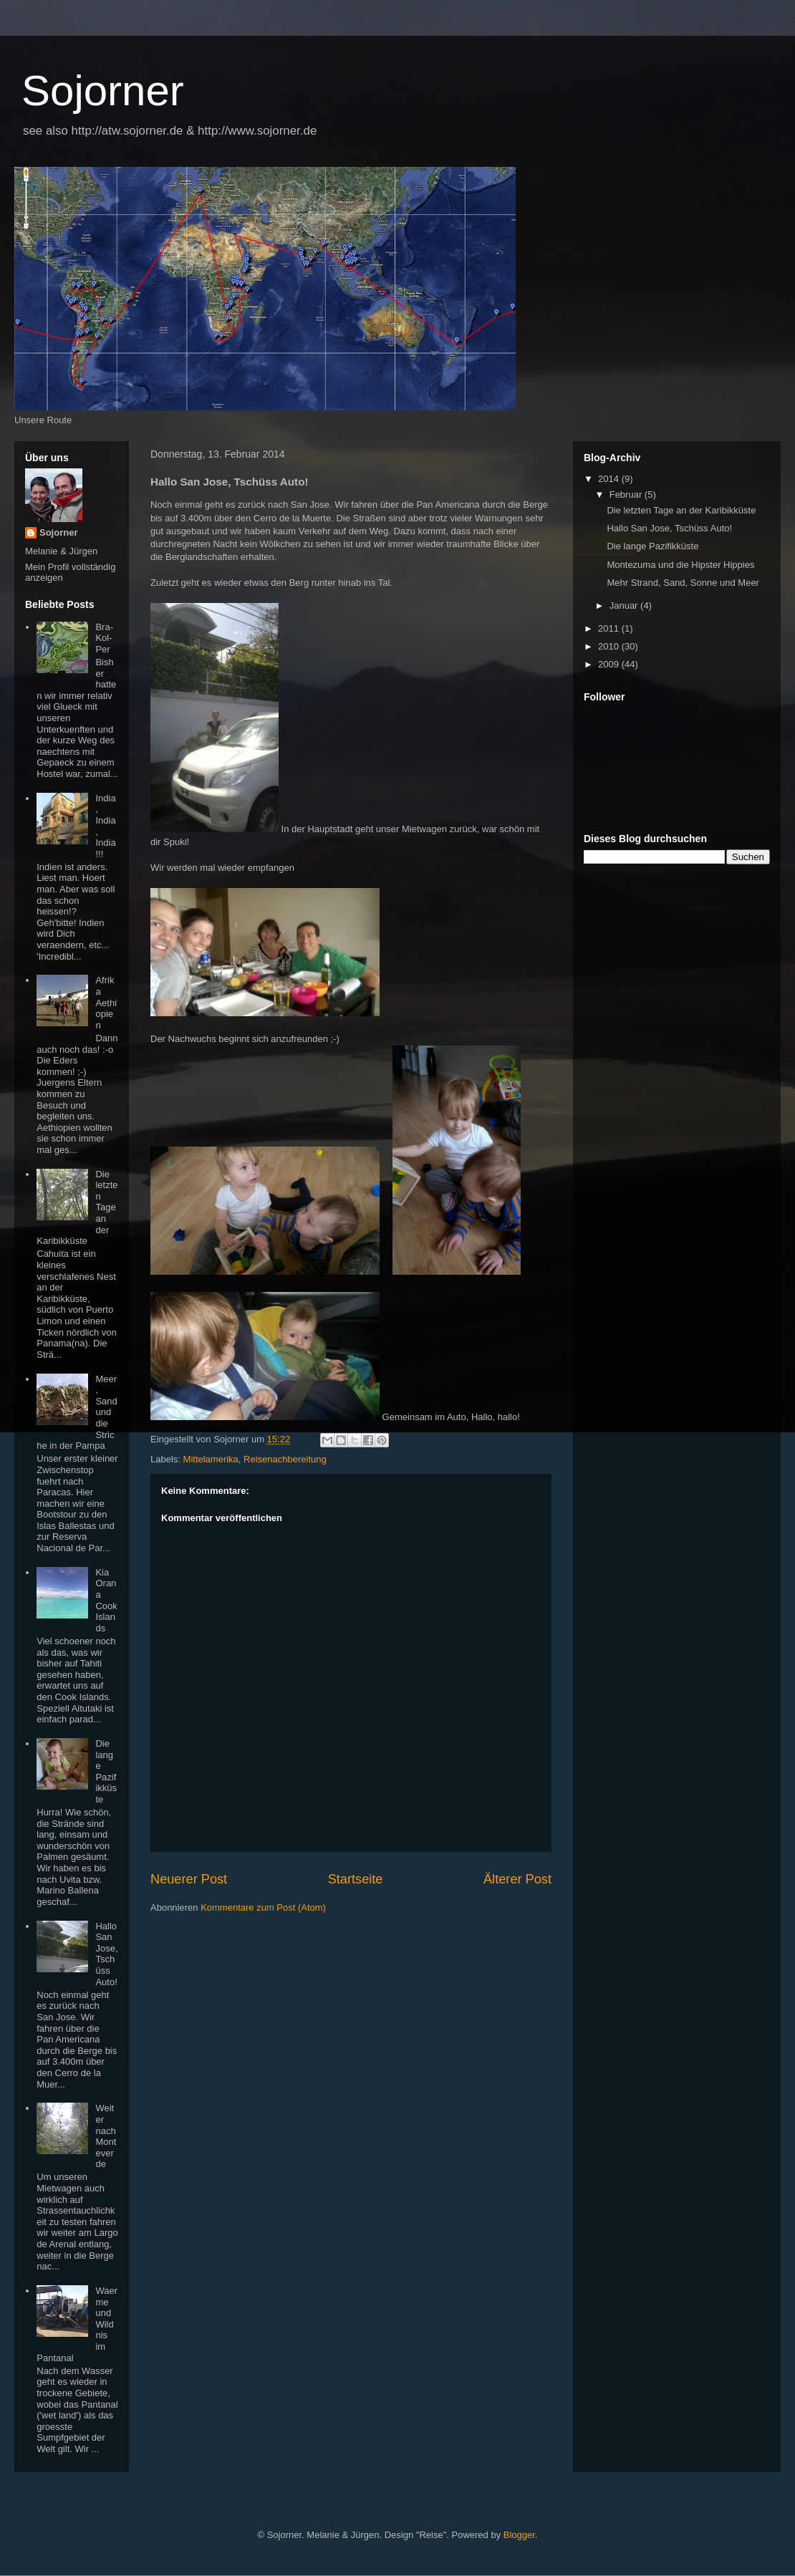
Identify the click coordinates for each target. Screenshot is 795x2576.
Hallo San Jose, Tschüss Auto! (106, 1954)
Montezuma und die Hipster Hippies (680, 564)
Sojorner (102, 91)
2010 (610, 646)
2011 (610, 628)
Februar (627, 494)
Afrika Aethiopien (106, 1002)
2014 (610, 478)
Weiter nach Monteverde (105, 2136)
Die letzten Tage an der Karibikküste (681, 510)
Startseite (355, 1879)
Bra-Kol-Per (104, 638)
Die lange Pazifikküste (106, 1771)
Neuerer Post (188, 1879)
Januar (625, 605)
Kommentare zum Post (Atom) (263, 1907)
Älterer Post (517, 1879)
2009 (610, 664)
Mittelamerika (210, 1459)
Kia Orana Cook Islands (106, 1600)
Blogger (519, 2534)
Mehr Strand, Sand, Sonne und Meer (682, 582)
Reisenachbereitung (285, 1459)
